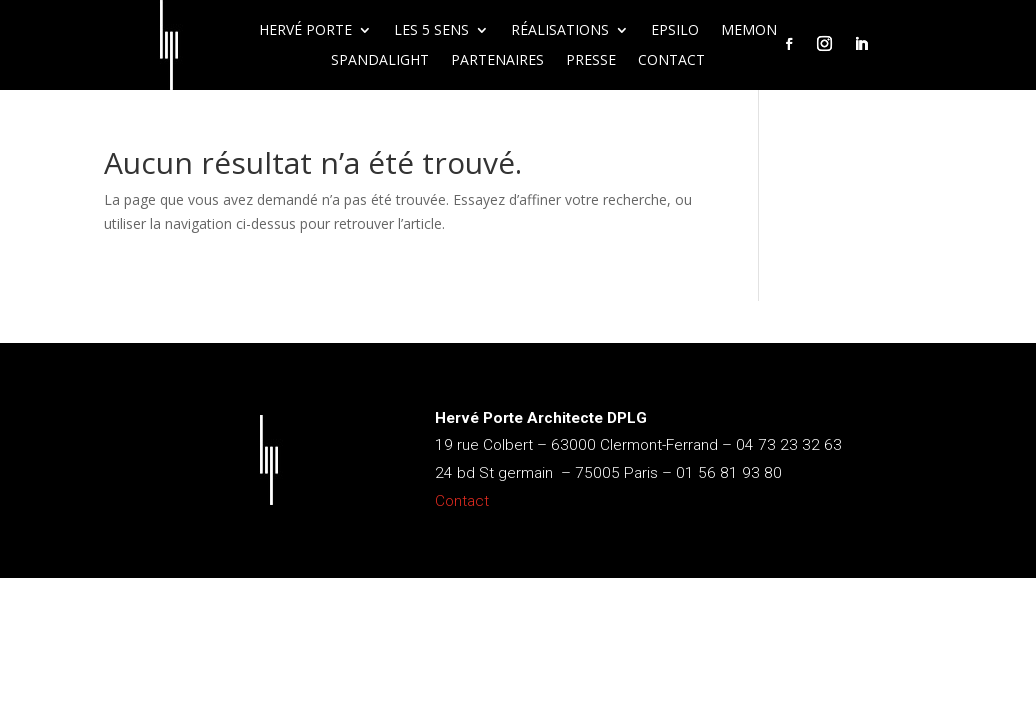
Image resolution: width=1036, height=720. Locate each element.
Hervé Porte (305, 31)
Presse (591, 61)
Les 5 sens (431, 31)
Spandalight (380, 61)
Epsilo (675, 31)
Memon (749, 31)
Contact (671, 61)
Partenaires (497, 61)
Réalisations (560, 31)
